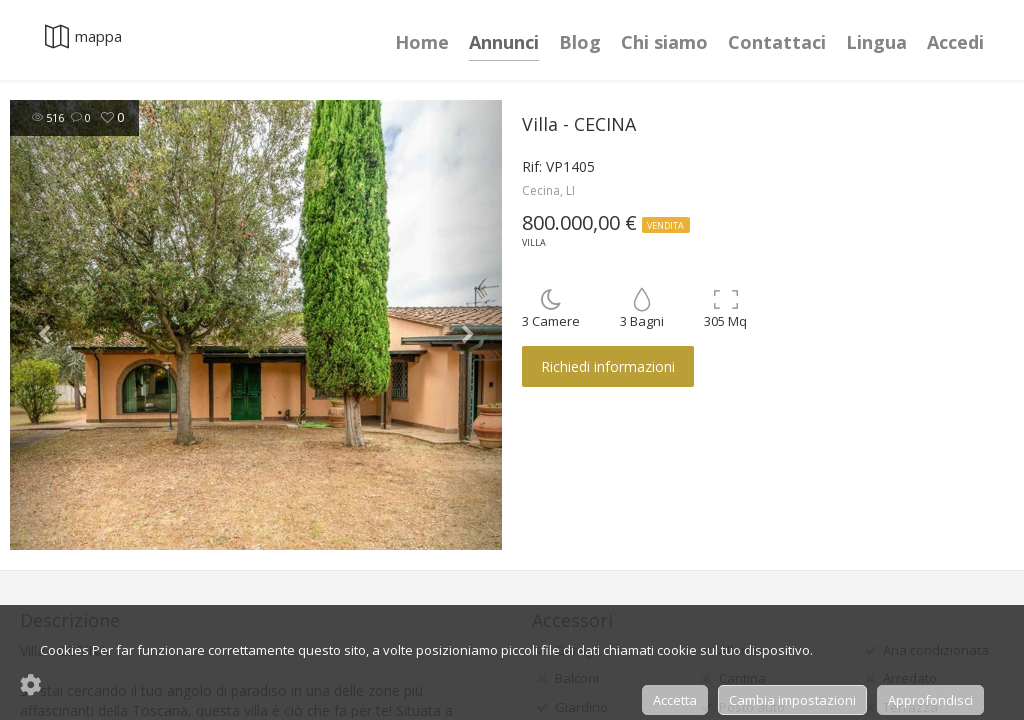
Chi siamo (664, 42)
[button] (47, 325)
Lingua (876, 42)
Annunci (504, 42)
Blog (580, 42)
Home (422, 42)
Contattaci (777, 42)
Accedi (955, 42)
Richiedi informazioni (608, 366)
